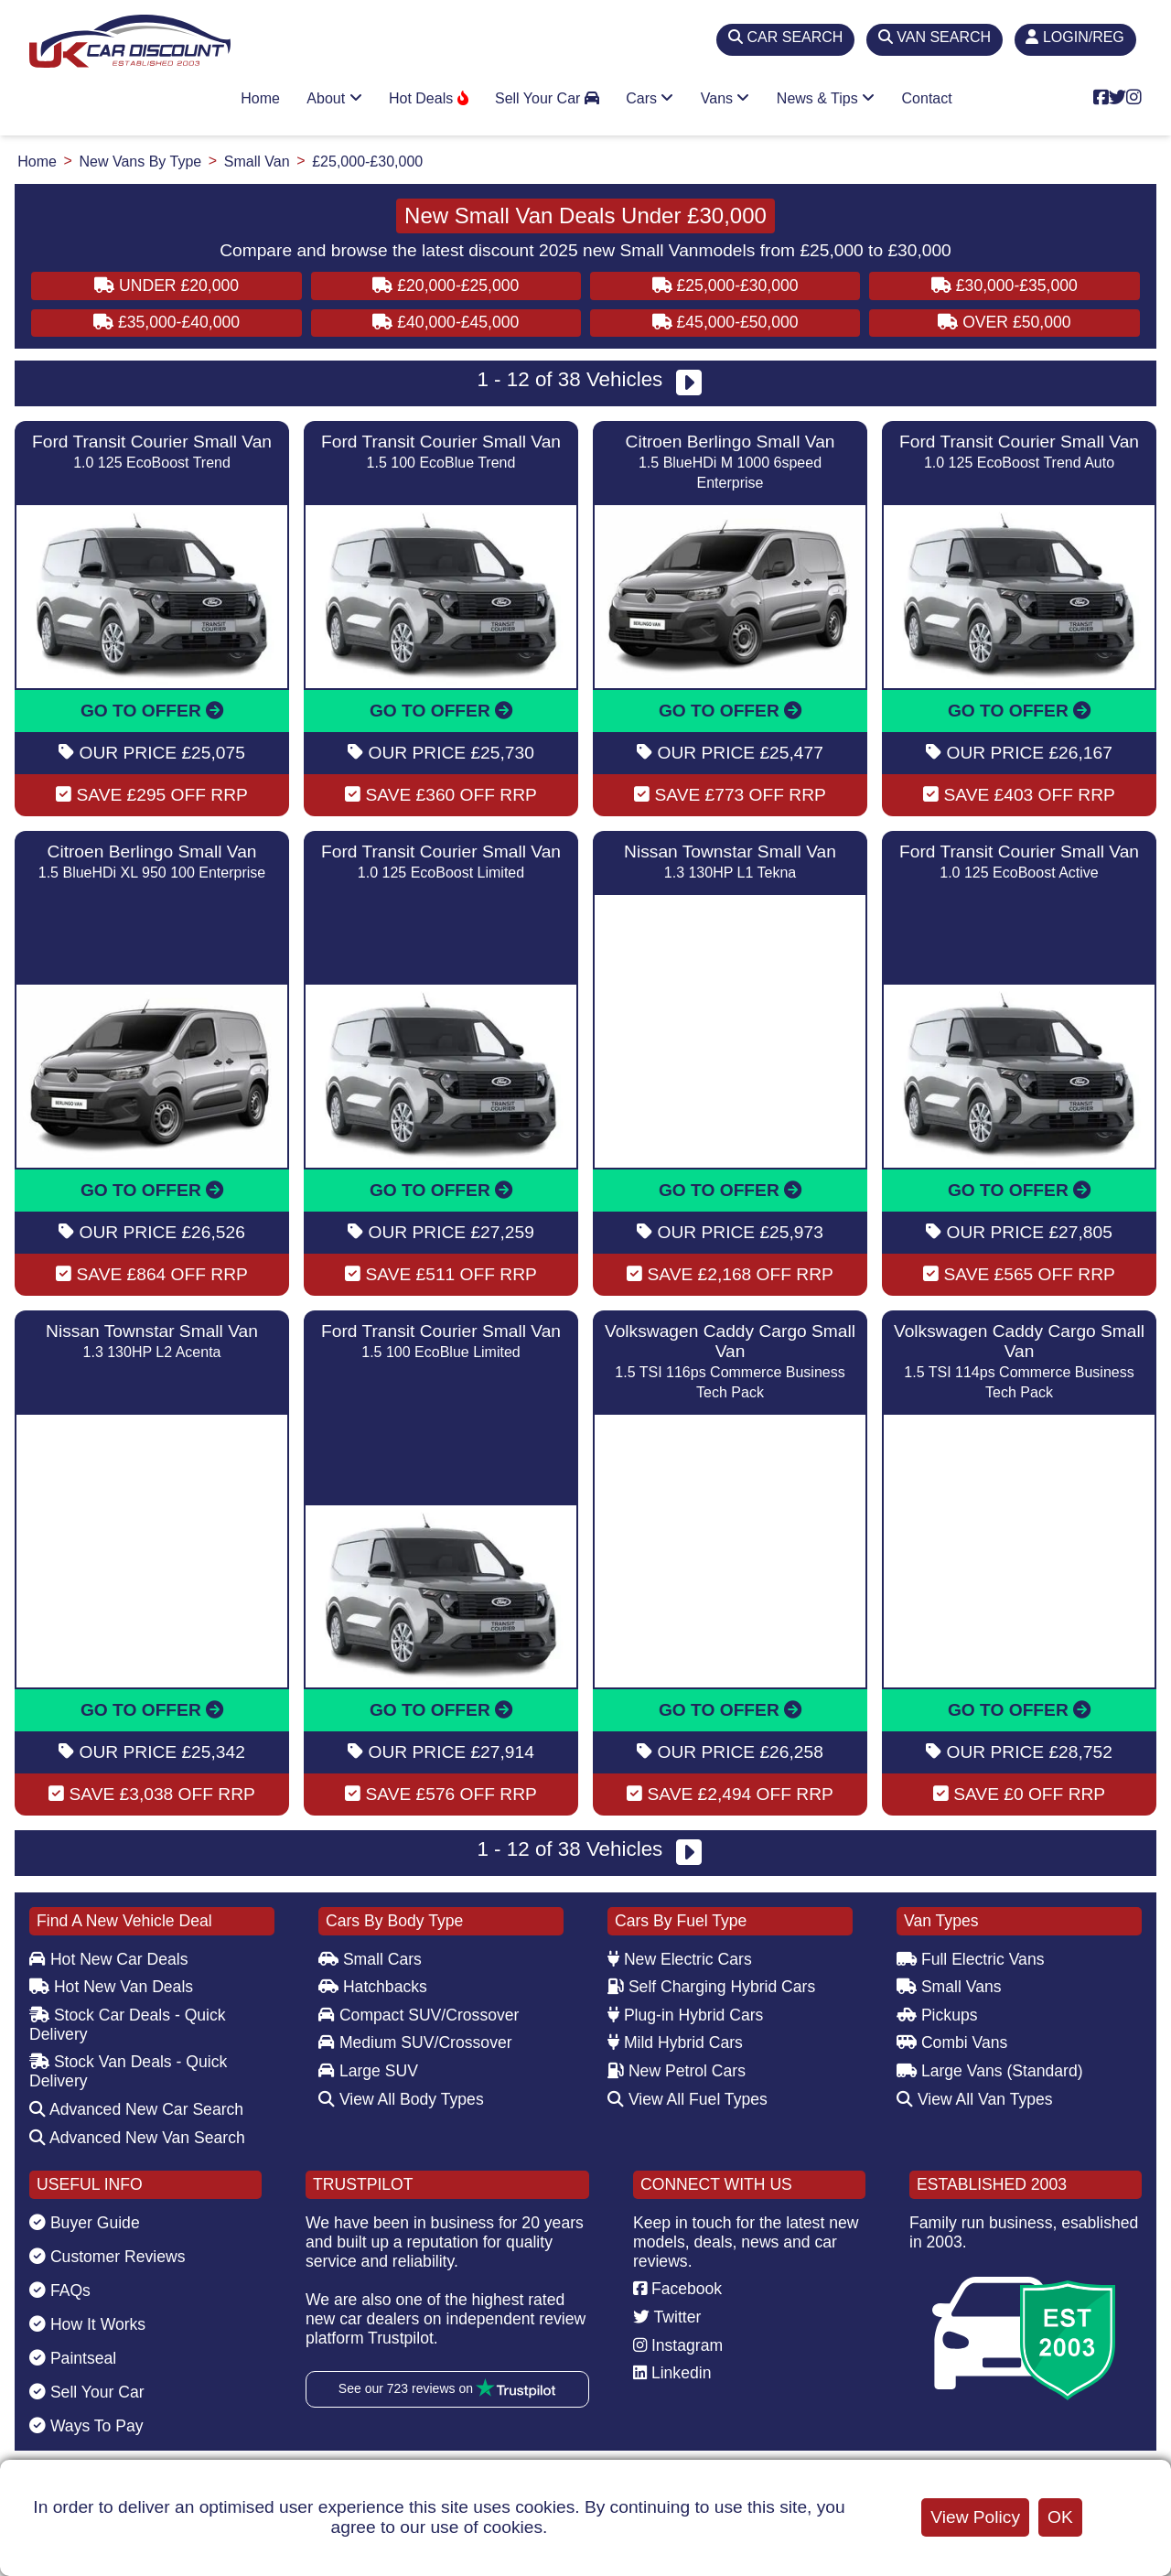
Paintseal (72, 2358)
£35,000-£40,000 (166, 322)
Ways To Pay (86, 2426)
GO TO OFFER (152, 710)
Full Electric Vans (971, 1959)
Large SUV (368, 2071)
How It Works (87, 2324)
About (333, 98)
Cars (649, 98)
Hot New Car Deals (108, 1959)
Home (260, 98)
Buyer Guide (84, 2223)
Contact (927, 98)
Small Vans (949, 1987)
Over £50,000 (1004, 322)
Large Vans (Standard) (990, 2071)
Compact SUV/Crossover (418, 2015)
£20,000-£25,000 (445, 285)
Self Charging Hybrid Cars (711, 1987)
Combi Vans (952, 2042)
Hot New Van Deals (111, 1987)
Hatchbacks (372, 1987)
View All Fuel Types (687, 2099)
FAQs (60, 2290)
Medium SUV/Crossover (415, 2042)
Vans (725, 98)
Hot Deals (428, 98)
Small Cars (370, 1959)
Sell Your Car (547, 98)
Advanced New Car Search (136, 2109)
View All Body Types (401, 2099)
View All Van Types (975, 2099)
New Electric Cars (679, 1959)
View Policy (975, 2517)
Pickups (937, 2015)
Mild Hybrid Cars (675, 2042)
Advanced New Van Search (137, 2138)
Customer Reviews (107, 2256)
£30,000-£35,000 (1004, 285)
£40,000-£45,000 (445, 322)
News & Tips (826, 98)
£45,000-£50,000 (725, 322)
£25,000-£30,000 (725, 285)
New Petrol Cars (676, 2071)
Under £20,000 (166, 285)
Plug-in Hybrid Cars (685, 2015)
